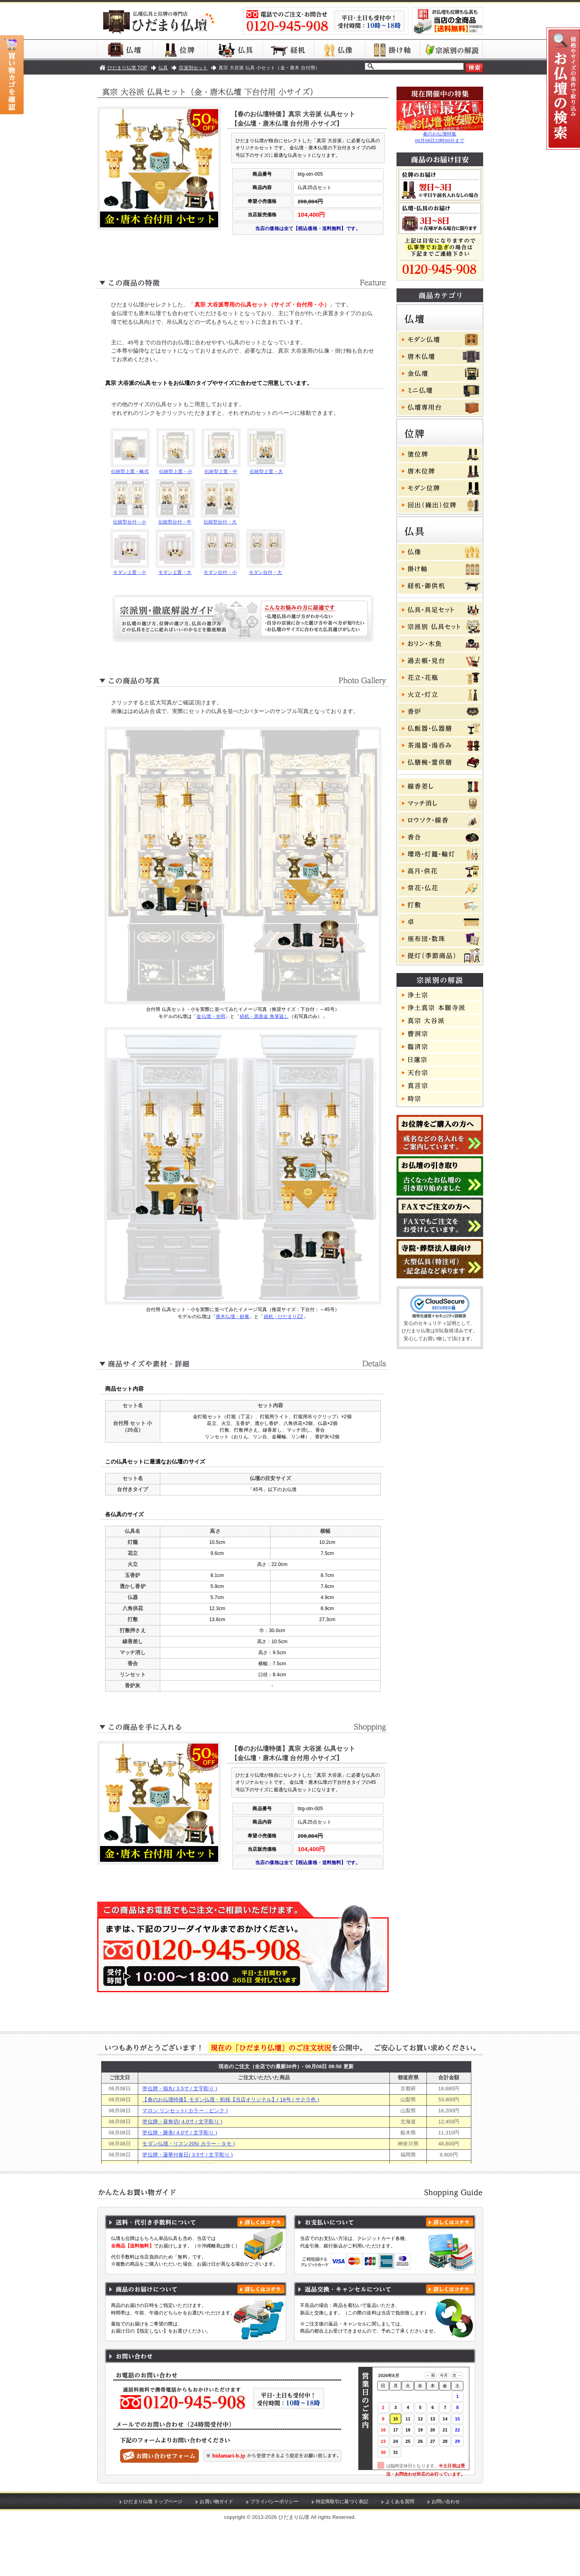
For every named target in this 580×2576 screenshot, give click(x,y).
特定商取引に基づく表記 (342, 2553)
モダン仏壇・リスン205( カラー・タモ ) (188, 2196)
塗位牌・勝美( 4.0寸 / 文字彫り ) (179, 2185)
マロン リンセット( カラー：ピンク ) (185, 2163)
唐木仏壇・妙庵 (232, 1342)
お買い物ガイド (216, 2553)
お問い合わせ (446, 2553)
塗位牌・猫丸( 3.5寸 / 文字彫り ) (179, 2140)
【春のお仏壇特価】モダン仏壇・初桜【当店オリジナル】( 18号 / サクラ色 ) (230, 2151)
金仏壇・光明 (210, 1042)
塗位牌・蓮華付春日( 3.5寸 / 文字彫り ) (187, 2207)
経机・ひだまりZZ (283, 1342)
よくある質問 (399, 2553)
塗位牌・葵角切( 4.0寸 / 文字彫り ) (182, 2174)
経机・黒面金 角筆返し (264, 1042)
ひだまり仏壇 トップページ (153, 2553)
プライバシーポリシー (274, 2553)
